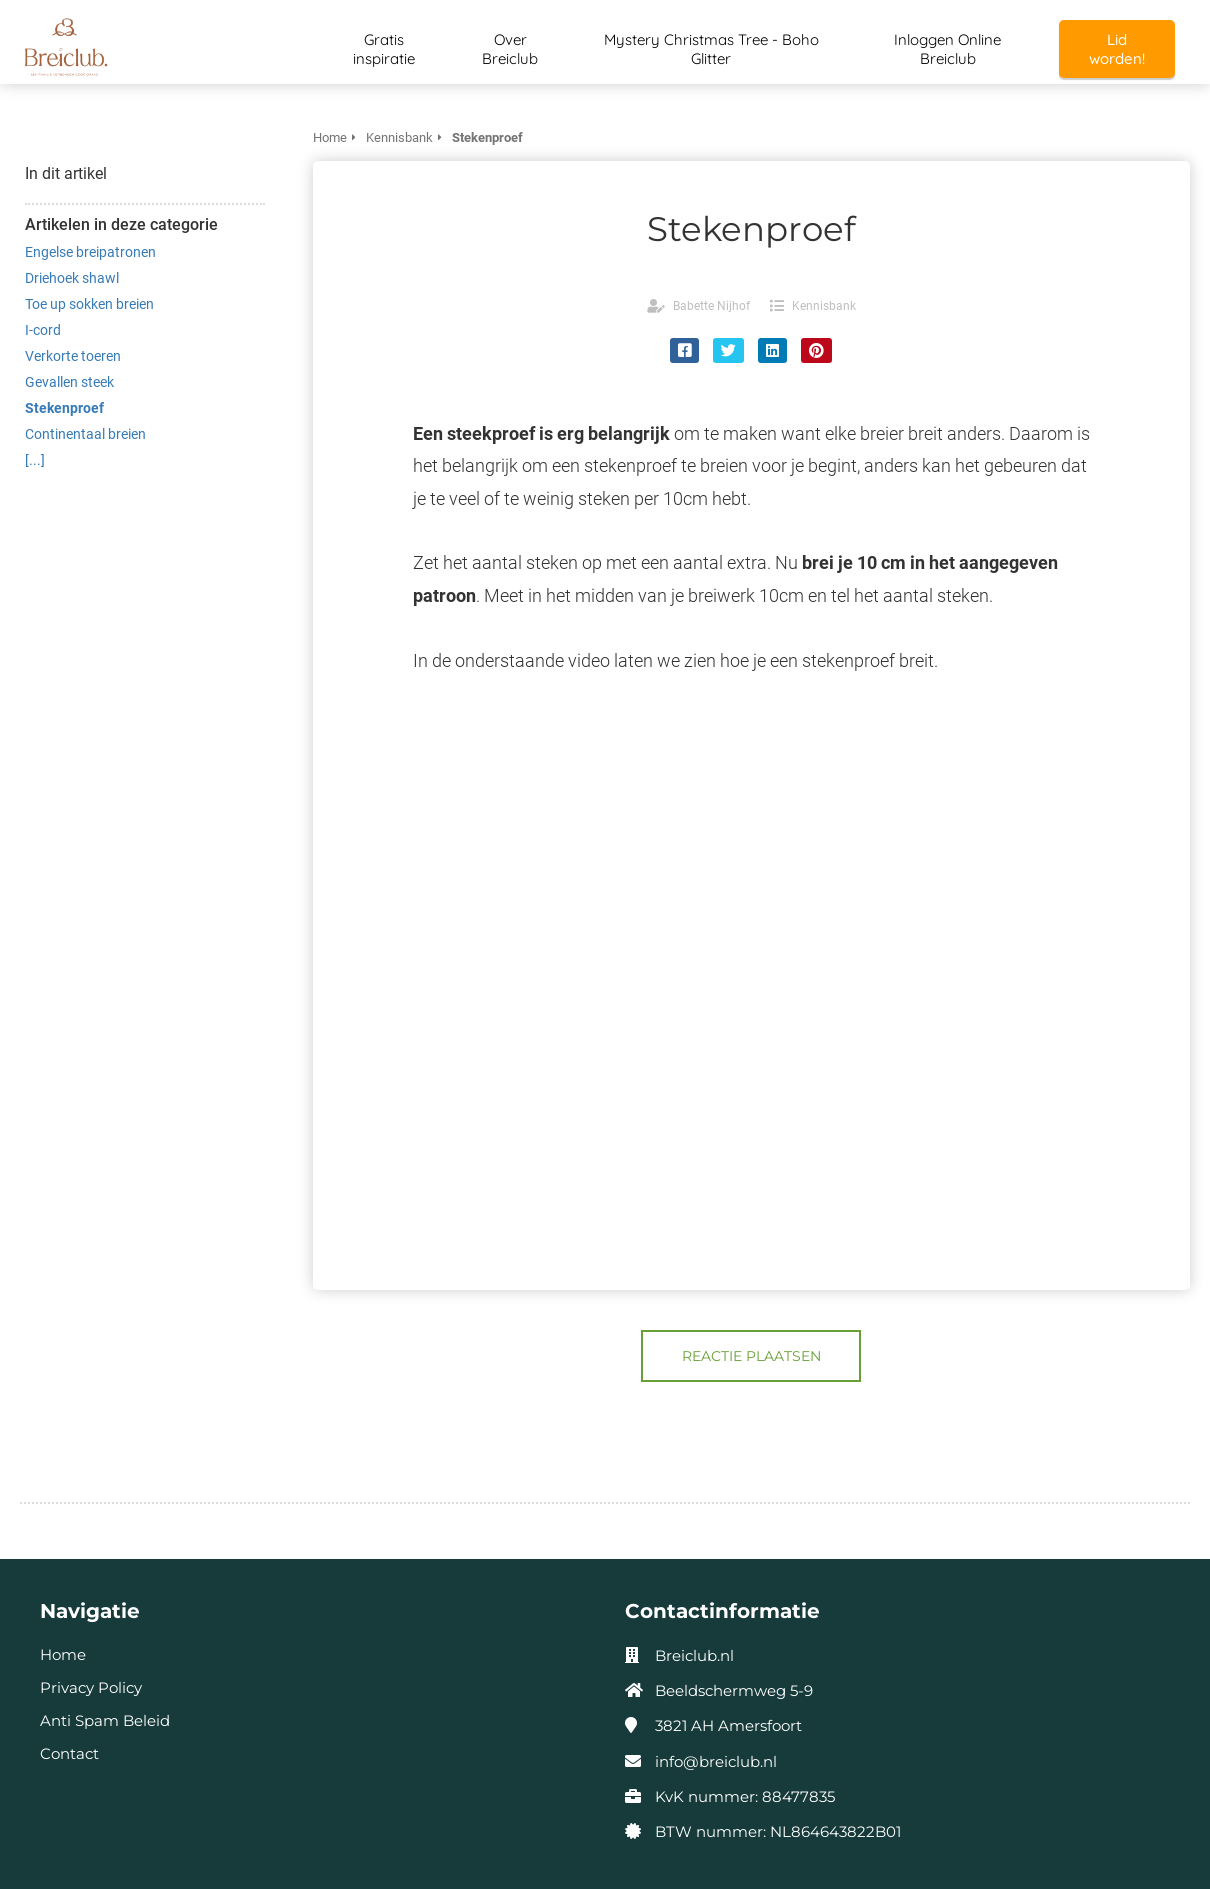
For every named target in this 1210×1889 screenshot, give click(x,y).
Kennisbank (824, 306)
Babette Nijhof (711, 306)
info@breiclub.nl (716, 1761)
